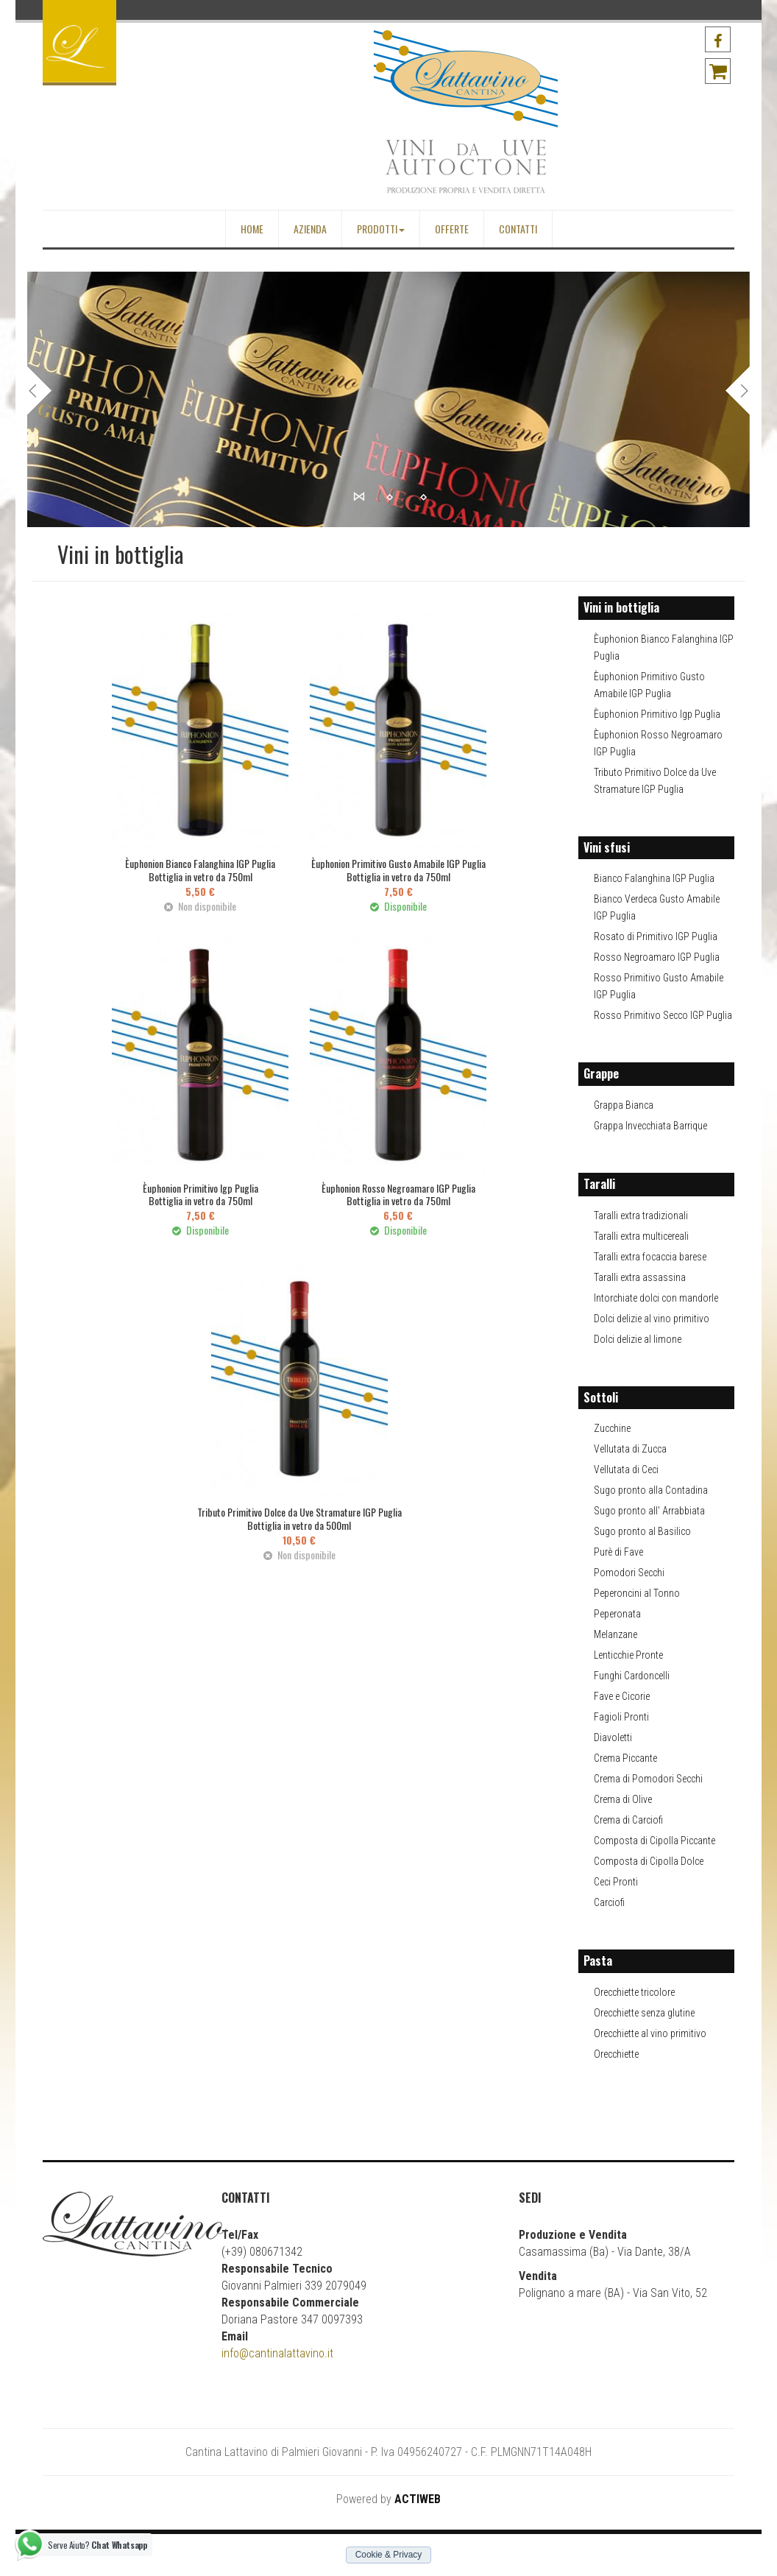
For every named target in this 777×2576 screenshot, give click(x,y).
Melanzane (615, 1634)
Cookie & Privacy (388, 2554)
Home (252, 228)
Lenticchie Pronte (628, 1655)
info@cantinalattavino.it (277, 2353)
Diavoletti (613, 1737)
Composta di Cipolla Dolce (648, 1861)
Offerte (452, 228)
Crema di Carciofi (628, 1820)
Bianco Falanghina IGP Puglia (654, 878)
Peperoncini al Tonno (637, 1593)
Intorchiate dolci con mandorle (656, 1298)
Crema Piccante (625, 1758)
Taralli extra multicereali (641, 1236)
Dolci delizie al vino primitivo (651, 1318)
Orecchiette (616, 2054)
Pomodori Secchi (629, 1572)
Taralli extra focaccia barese (650, 1257)
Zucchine (612, 1428)
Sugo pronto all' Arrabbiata (649, 1511)
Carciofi (609, 1902)
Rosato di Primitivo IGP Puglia (655, 936)
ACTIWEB (417, 2499)
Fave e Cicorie (622, 1696)
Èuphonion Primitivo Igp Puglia (657, 714)
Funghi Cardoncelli (632, 1676)
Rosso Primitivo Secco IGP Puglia (663, 1015)
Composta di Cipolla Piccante (654, 1840)
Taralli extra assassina (640, 1277)
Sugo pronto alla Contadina (651, 1490)
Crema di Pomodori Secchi (648, 1779)
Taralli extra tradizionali (641, 1215)
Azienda (310, 228)
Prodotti (381, 228)
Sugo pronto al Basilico (642, 1531)
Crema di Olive (623, 1799)
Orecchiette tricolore (634, 1992)
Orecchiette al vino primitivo (650, 2033)
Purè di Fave (618, 1552)
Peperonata (617, 1614)
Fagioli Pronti (621, 1717)
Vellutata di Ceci (626, 1469)
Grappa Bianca (623, 1105)
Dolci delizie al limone (637, 1339)
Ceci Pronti (616, 1882)
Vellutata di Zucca (630, 1449)
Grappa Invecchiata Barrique (650, 1126)
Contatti (518, 228)
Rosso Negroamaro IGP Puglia (657, 957)
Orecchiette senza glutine (644, 2013)
